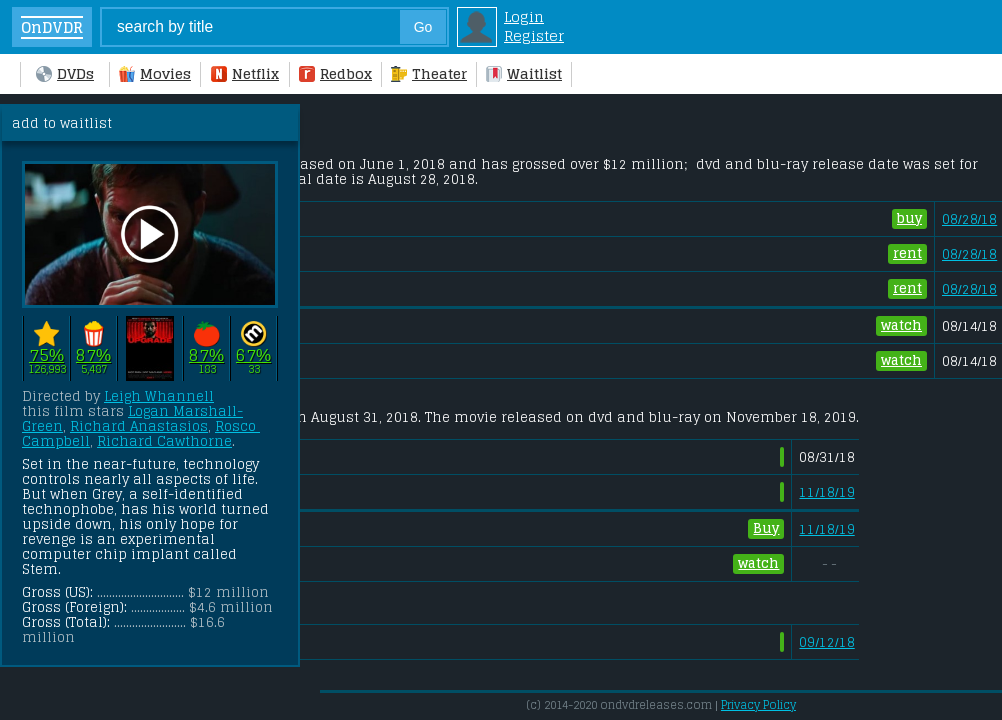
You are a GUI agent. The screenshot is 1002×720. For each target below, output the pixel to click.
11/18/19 (826, 492)
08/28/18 (969, 219)
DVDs (65, 73)
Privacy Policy (758, 705)
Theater (429, 73)
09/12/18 (826, 642)
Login (524, 16)
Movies (155, 73)
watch (901, 326)
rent (907, 254)
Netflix (245, 73)
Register (534, 35)
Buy (766, 529)
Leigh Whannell (159, 396)
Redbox (335, 73)
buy (909, 219)
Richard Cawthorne (164, 441)
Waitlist (524, 73)
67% (253, 354)
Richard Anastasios (139, 426)
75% (46, 354)
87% (93, 354)
